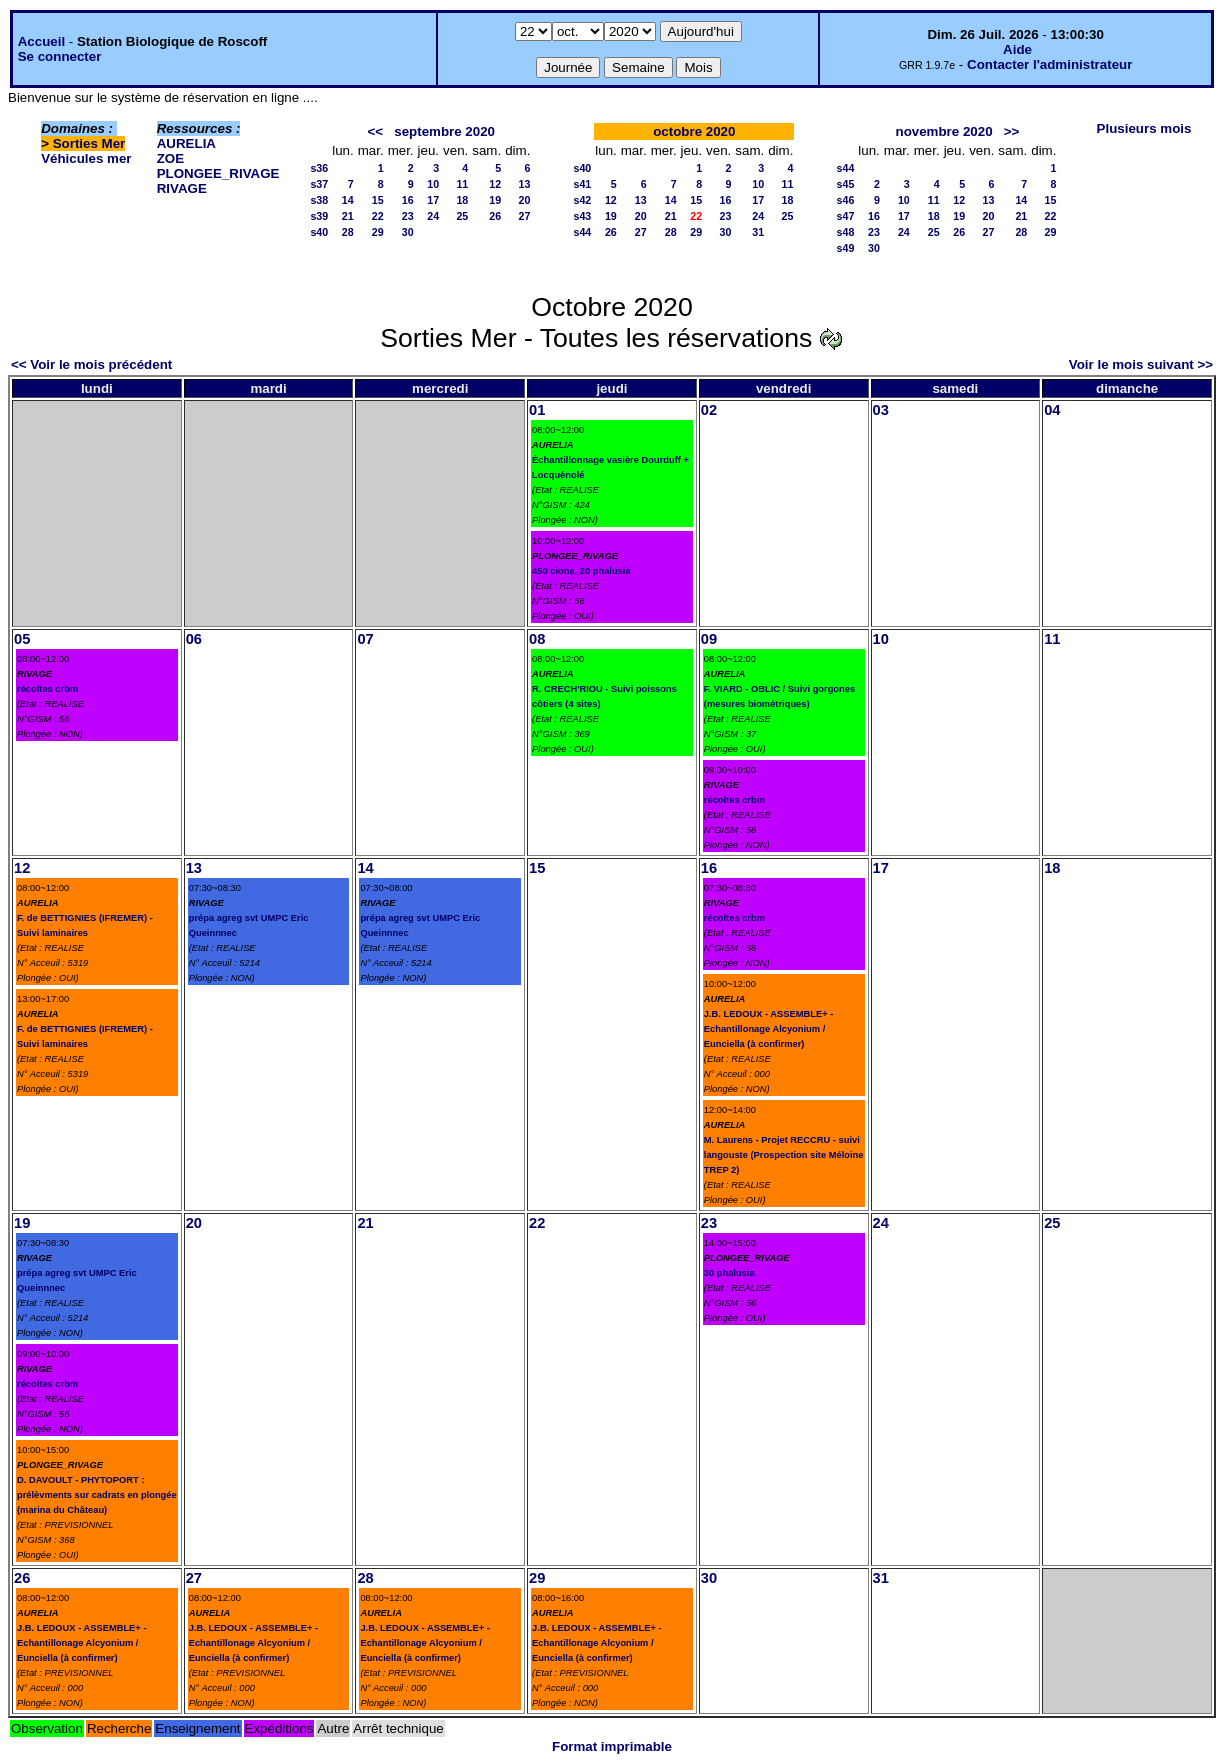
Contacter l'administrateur (1049, 64)
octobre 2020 (694, 131)
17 (433, 200)
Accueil (41, 41)
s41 (582, 184)
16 (408, 200)
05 (22, 639)
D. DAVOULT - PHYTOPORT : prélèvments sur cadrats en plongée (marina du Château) (97, 1495)
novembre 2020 (944, 131)
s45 (846, 184)
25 (462, 216)
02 (709, 410)
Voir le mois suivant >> (1141, 364)
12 (495, 184)
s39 (319, 216)
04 (1052, 410)
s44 (582, 232)
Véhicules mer (86, 158)
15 (378, 200)
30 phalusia (729, 1273)
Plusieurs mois (1144, 128)
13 (524, 184)
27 (524, 216)
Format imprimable (612, 1746)
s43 (582, 216)
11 (462, 184)
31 (758, 232)
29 (378, 232)
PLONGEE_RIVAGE (218, 173)
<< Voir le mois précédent (91, 364)
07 (365, 639)
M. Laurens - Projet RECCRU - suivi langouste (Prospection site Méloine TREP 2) (784, 1155)
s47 (846, 216)
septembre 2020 (444, 131)
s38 (319, 200)
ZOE (170, 158)
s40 (319, 232)
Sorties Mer (89, 143)
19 (495, 200)
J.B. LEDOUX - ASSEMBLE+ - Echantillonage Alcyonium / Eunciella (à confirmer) (769, 1029)
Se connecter (60, 56)
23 (408, 216)
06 (194, 639)
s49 (846, 248)
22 (378, 216)
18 (462, 200)
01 (537, 410)
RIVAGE (182, 188)
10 (433, 184)
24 (433, 216)
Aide (1017, 49)
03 (881, 410)
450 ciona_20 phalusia (581, 571)
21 (348, 216)
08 (537, 639)
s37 (319, 184)
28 (348, 232)
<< (376, 131)
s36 (319, 168)
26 (495, 216)
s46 (846, 200)
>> (1012, 131)
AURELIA (186, 143)
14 (348, 200)
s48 (846, 232)
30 (408, 232)
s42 (582, 200)
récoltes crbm (47, 689)
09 (709, 639)
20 (524, 200)
